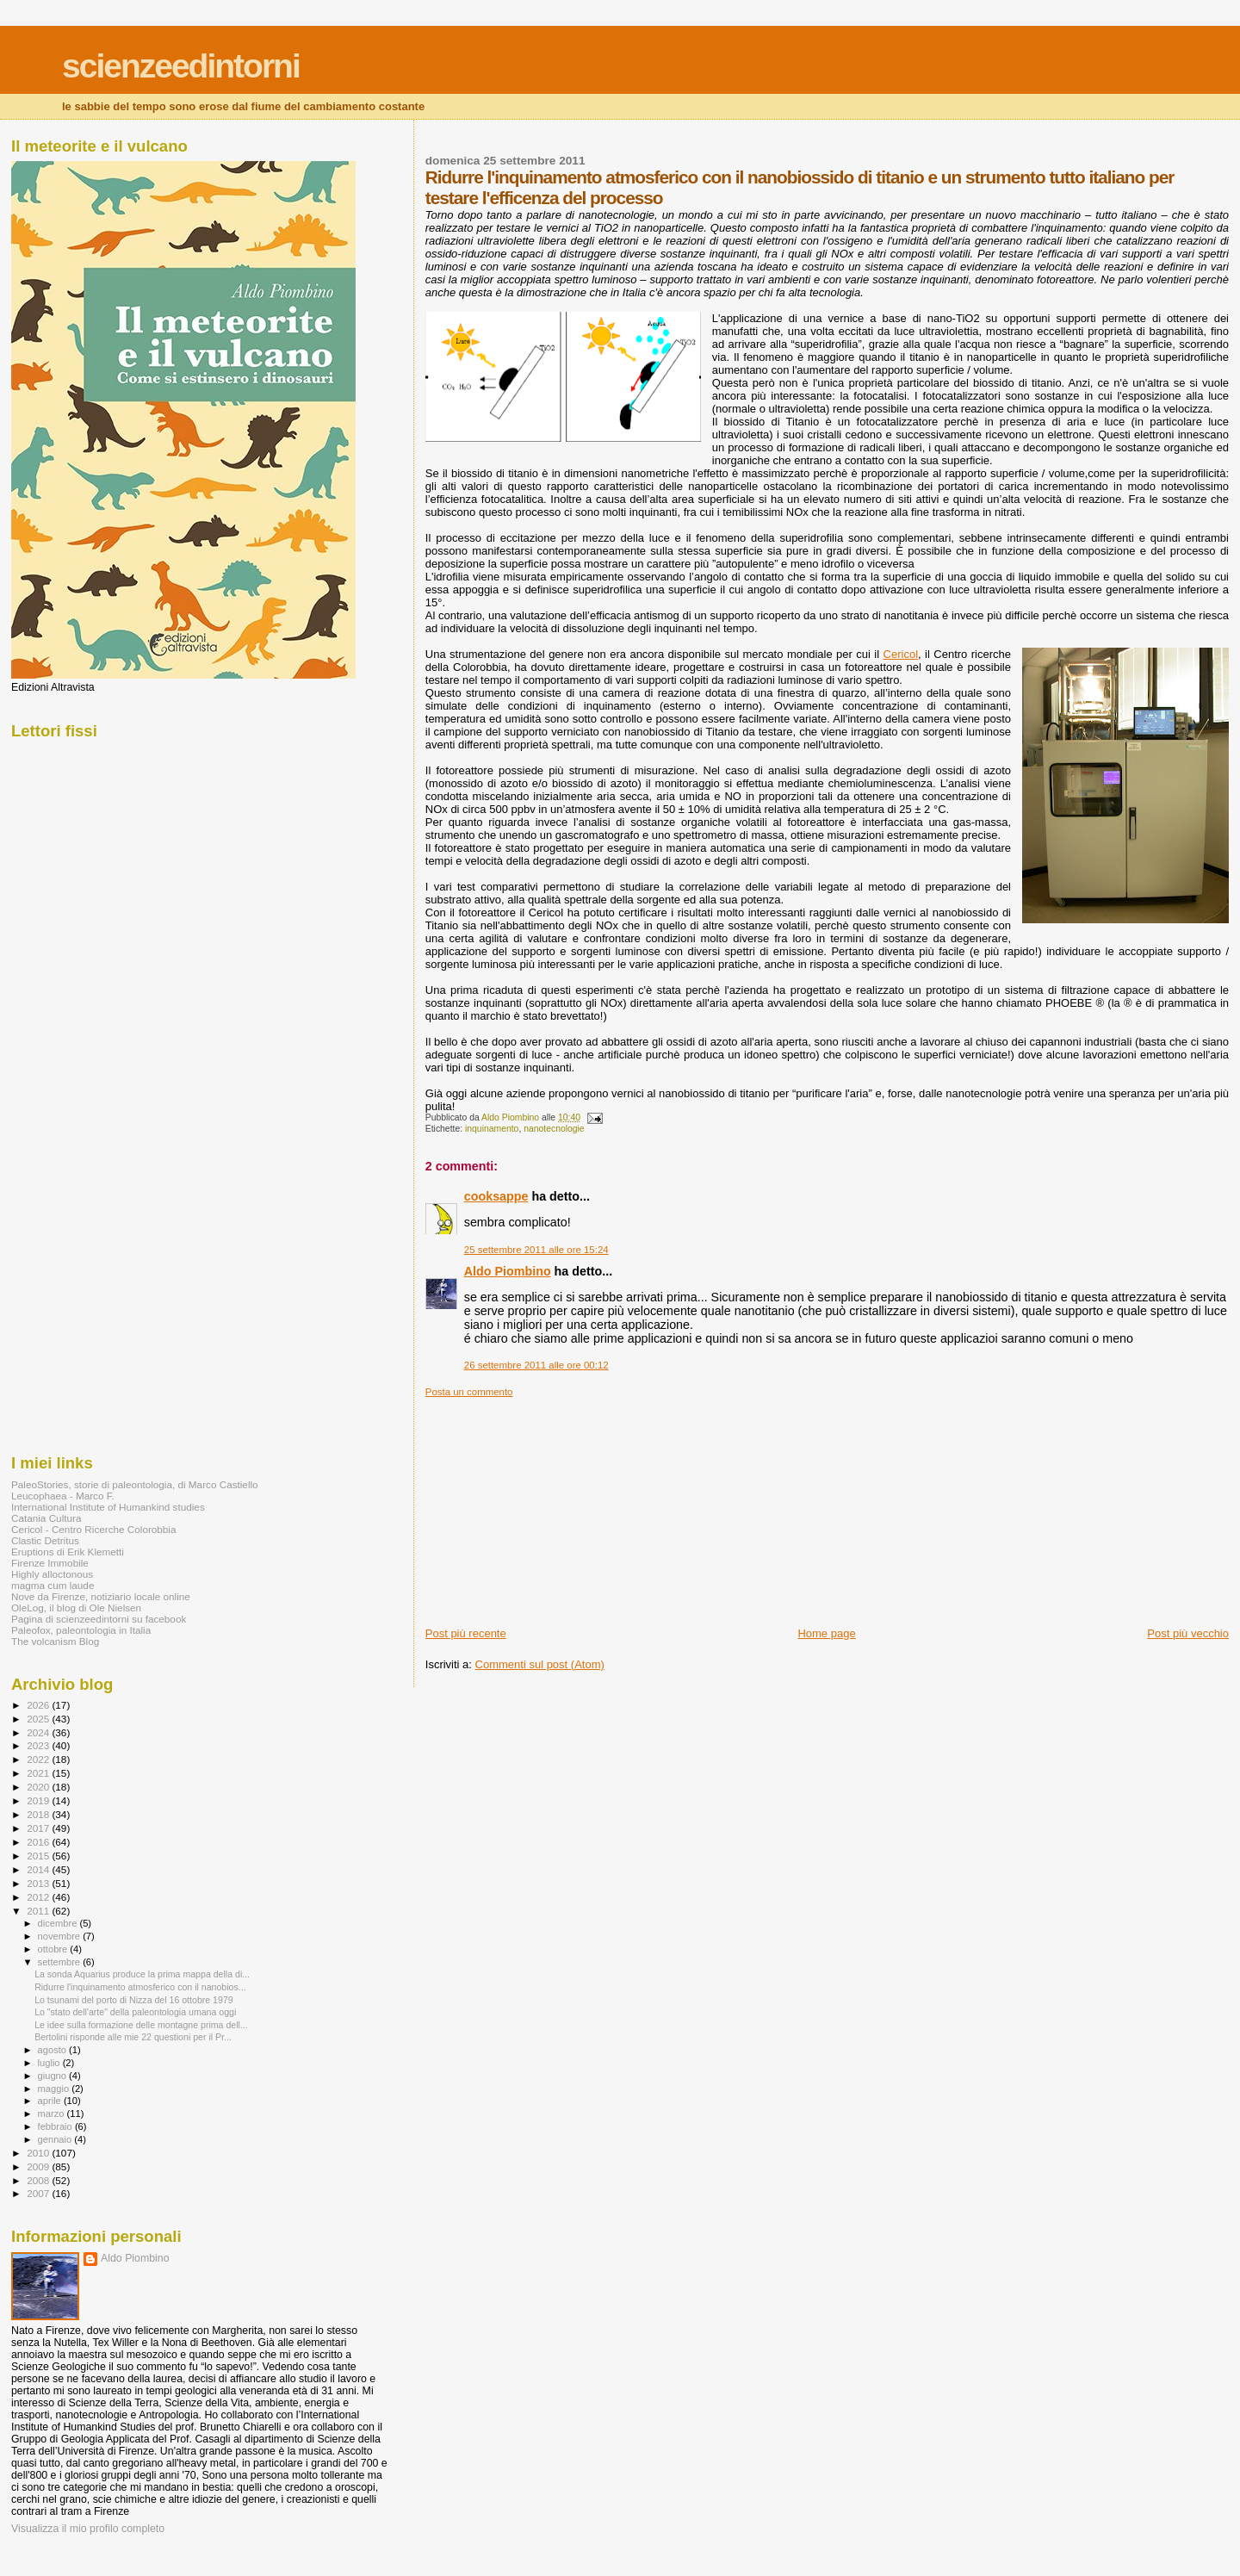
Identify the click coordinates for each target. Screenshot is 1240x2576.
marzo (52, 2113)
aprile (51, 2100)
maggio (55, 2088)
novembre (61, 1936)
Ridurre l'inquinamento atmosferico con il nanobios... (139, 1987)
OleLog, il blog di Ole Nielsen (76, 1607)
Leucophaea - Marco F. (63, 1495)
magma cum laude (52, 1585)
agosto (54, 2050)
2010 (39, 2152)
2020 (39, 1786)
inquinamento (491, 1128)
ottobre (54, 1949)
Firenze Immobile (50, 1562)
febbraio (56, 2126)
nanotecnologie (554, 1128)
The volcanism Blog (55, 1641)
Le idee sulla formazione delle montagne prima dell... (141, 2025)
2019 (39, 1800)
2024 (39, 1732)
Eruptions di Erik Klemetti (67, 1551)
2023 (39, 1745)
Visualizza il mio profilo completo (87, 2529)
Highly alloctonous (52, 1574)
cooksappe (496, 1196)
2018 (39, 1814)
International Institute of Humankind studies (108, 1506)
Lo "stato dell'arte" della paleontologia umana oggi (135, 2012)
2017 (39, 1828)
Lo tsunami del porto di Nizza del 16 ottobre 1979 (133, 2000)
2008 (39, 2180)
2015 (39, 1855)
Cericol (901, 654)
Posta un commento (469, 1392)
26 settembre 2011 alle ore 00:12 (536, 1365)
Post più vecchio (1188, 1633)
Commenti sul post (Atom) (539, 1664)
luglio (50, 2063)
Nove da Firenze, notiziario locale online (100, 1596)
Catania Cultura (46, 1518)
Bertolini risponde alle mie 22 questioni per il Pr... (133, 2037)
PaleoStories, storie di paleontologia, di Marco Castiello (134, 1484)
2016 (39, 1841)
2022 (39, 1759)
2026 (39, 1704)
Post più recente (465, 1633)
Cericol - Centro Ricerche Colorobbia (93, 1529)
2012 (39, 1897)
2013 (39, 1883)
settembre (61, 1962)
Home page (826, 1633)
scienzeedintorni (181, 65)
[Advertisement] (554, 1505)
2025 (39, 1718)
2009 (39, 2166)
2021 (39, 1772)
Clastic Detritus (45, 1540)
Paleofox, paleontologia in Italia (81, 1630)
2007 (39, 2193)
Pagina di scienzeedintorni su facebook (98, 1618)
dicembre (59, 1923)
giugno (54, 2075)
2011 (39, 1910)
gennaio (56, 2139)
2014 (39, 1869)
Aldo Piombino (507, 1271)
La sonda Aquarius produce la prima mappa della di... (142, 1974)
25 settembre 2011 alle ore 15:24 (536, 1250)
